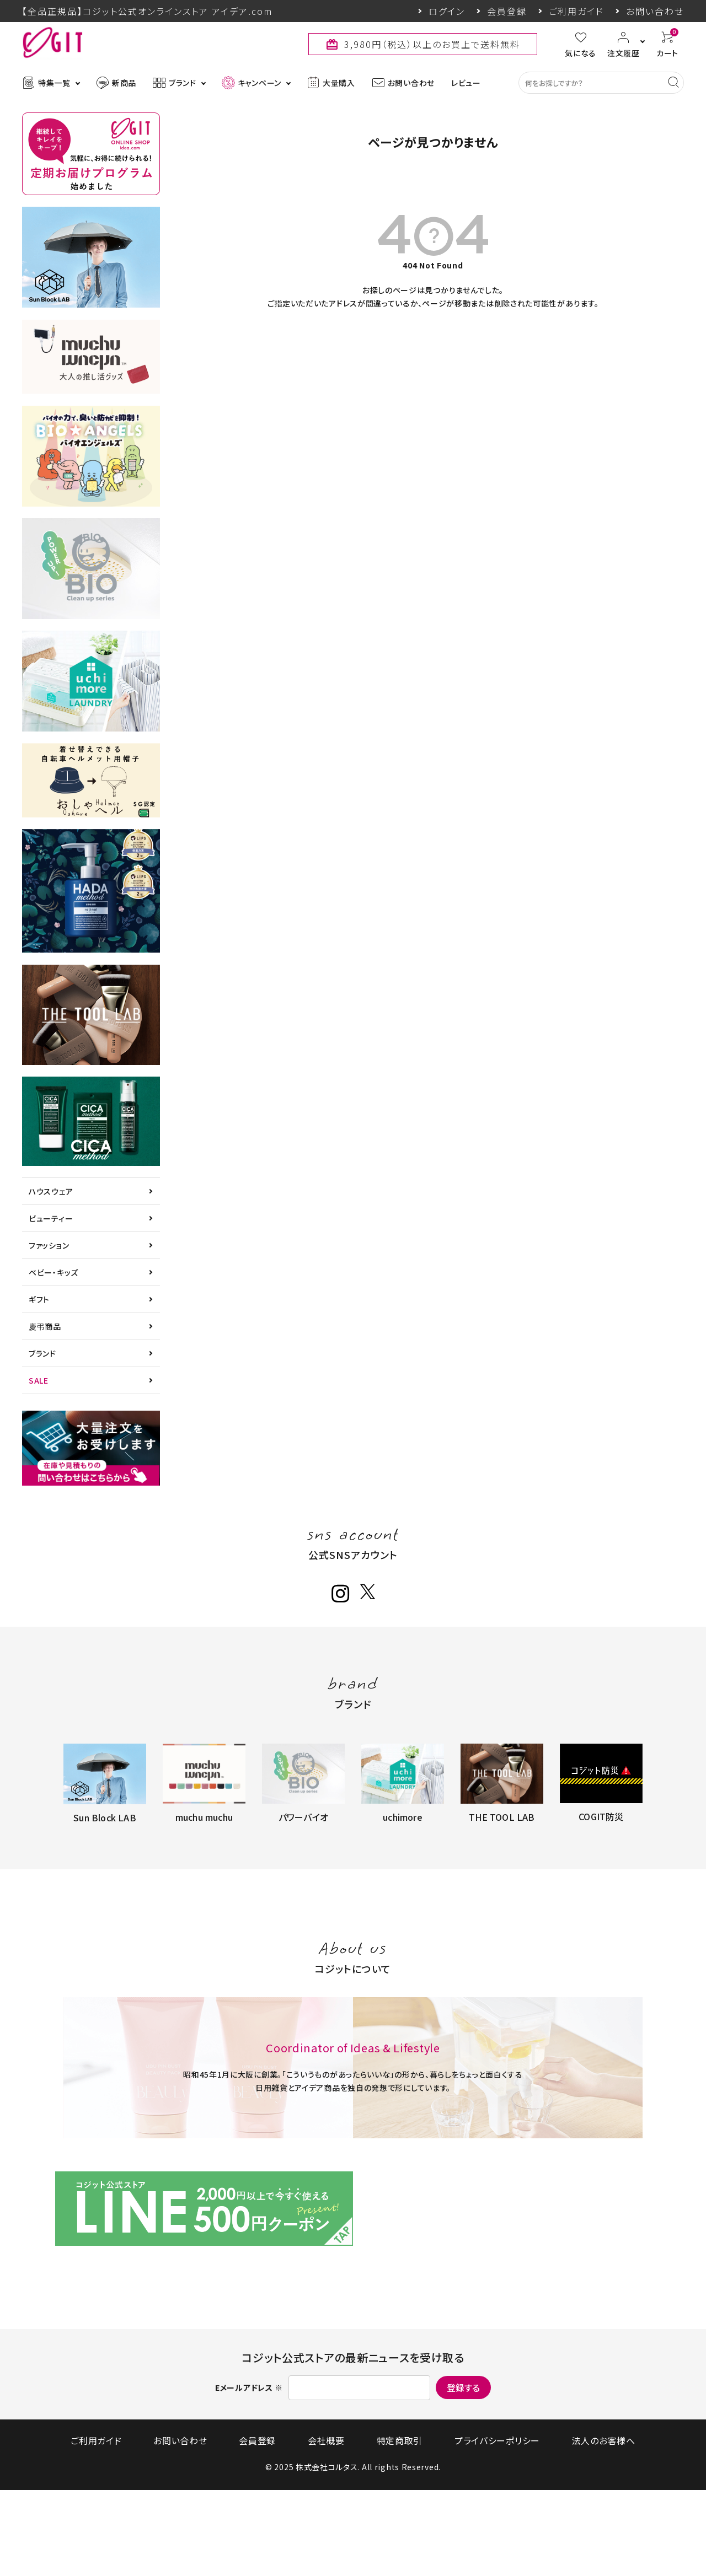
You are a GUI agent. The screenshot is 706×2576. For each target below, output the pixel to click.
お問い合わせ (655, 11)
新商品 (116, 82)
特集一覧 (46, 82)
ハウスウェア (51, 1191)
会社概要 (326, 2526)
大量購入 (331, 82)
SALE (39, 1380)
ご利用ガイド (576, 11)
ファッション (49, 1245)
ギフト (39, 1299)
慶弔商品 (45, 1326)
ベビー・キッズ (53, 1272)
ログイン (447, 11)
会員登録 (507, 11)
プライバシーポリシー (465, 2526)
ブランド (174, 82)
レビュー (466, 82)
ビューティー (51, 1218)
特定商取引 (384, 2526)
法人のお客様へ (555, 2526)
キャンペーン (251, 82)
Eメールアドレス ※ (249, 2473)
